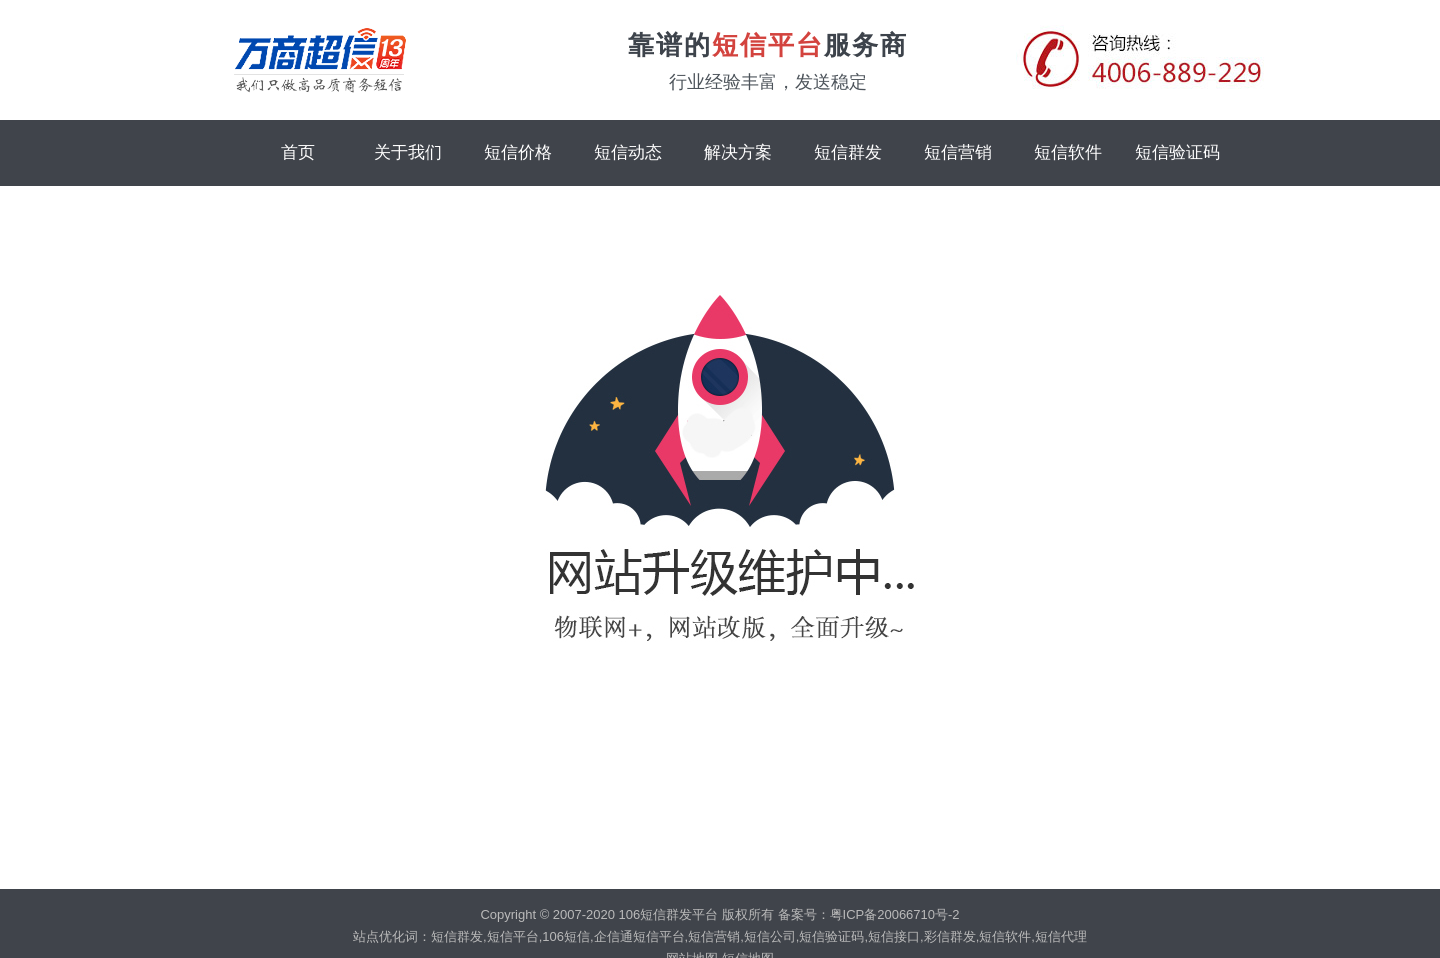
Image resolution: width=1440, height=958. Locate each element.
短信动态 (628, 152)
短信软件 (1068, 152)
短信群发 (848, 152)
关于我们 (408, 152)
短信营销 (958, 152)
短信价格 (518, 152)
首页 (298, 152)
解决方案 (738, 152)
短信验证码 (1177, 152)
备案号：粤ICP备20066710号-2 (869, 914)
